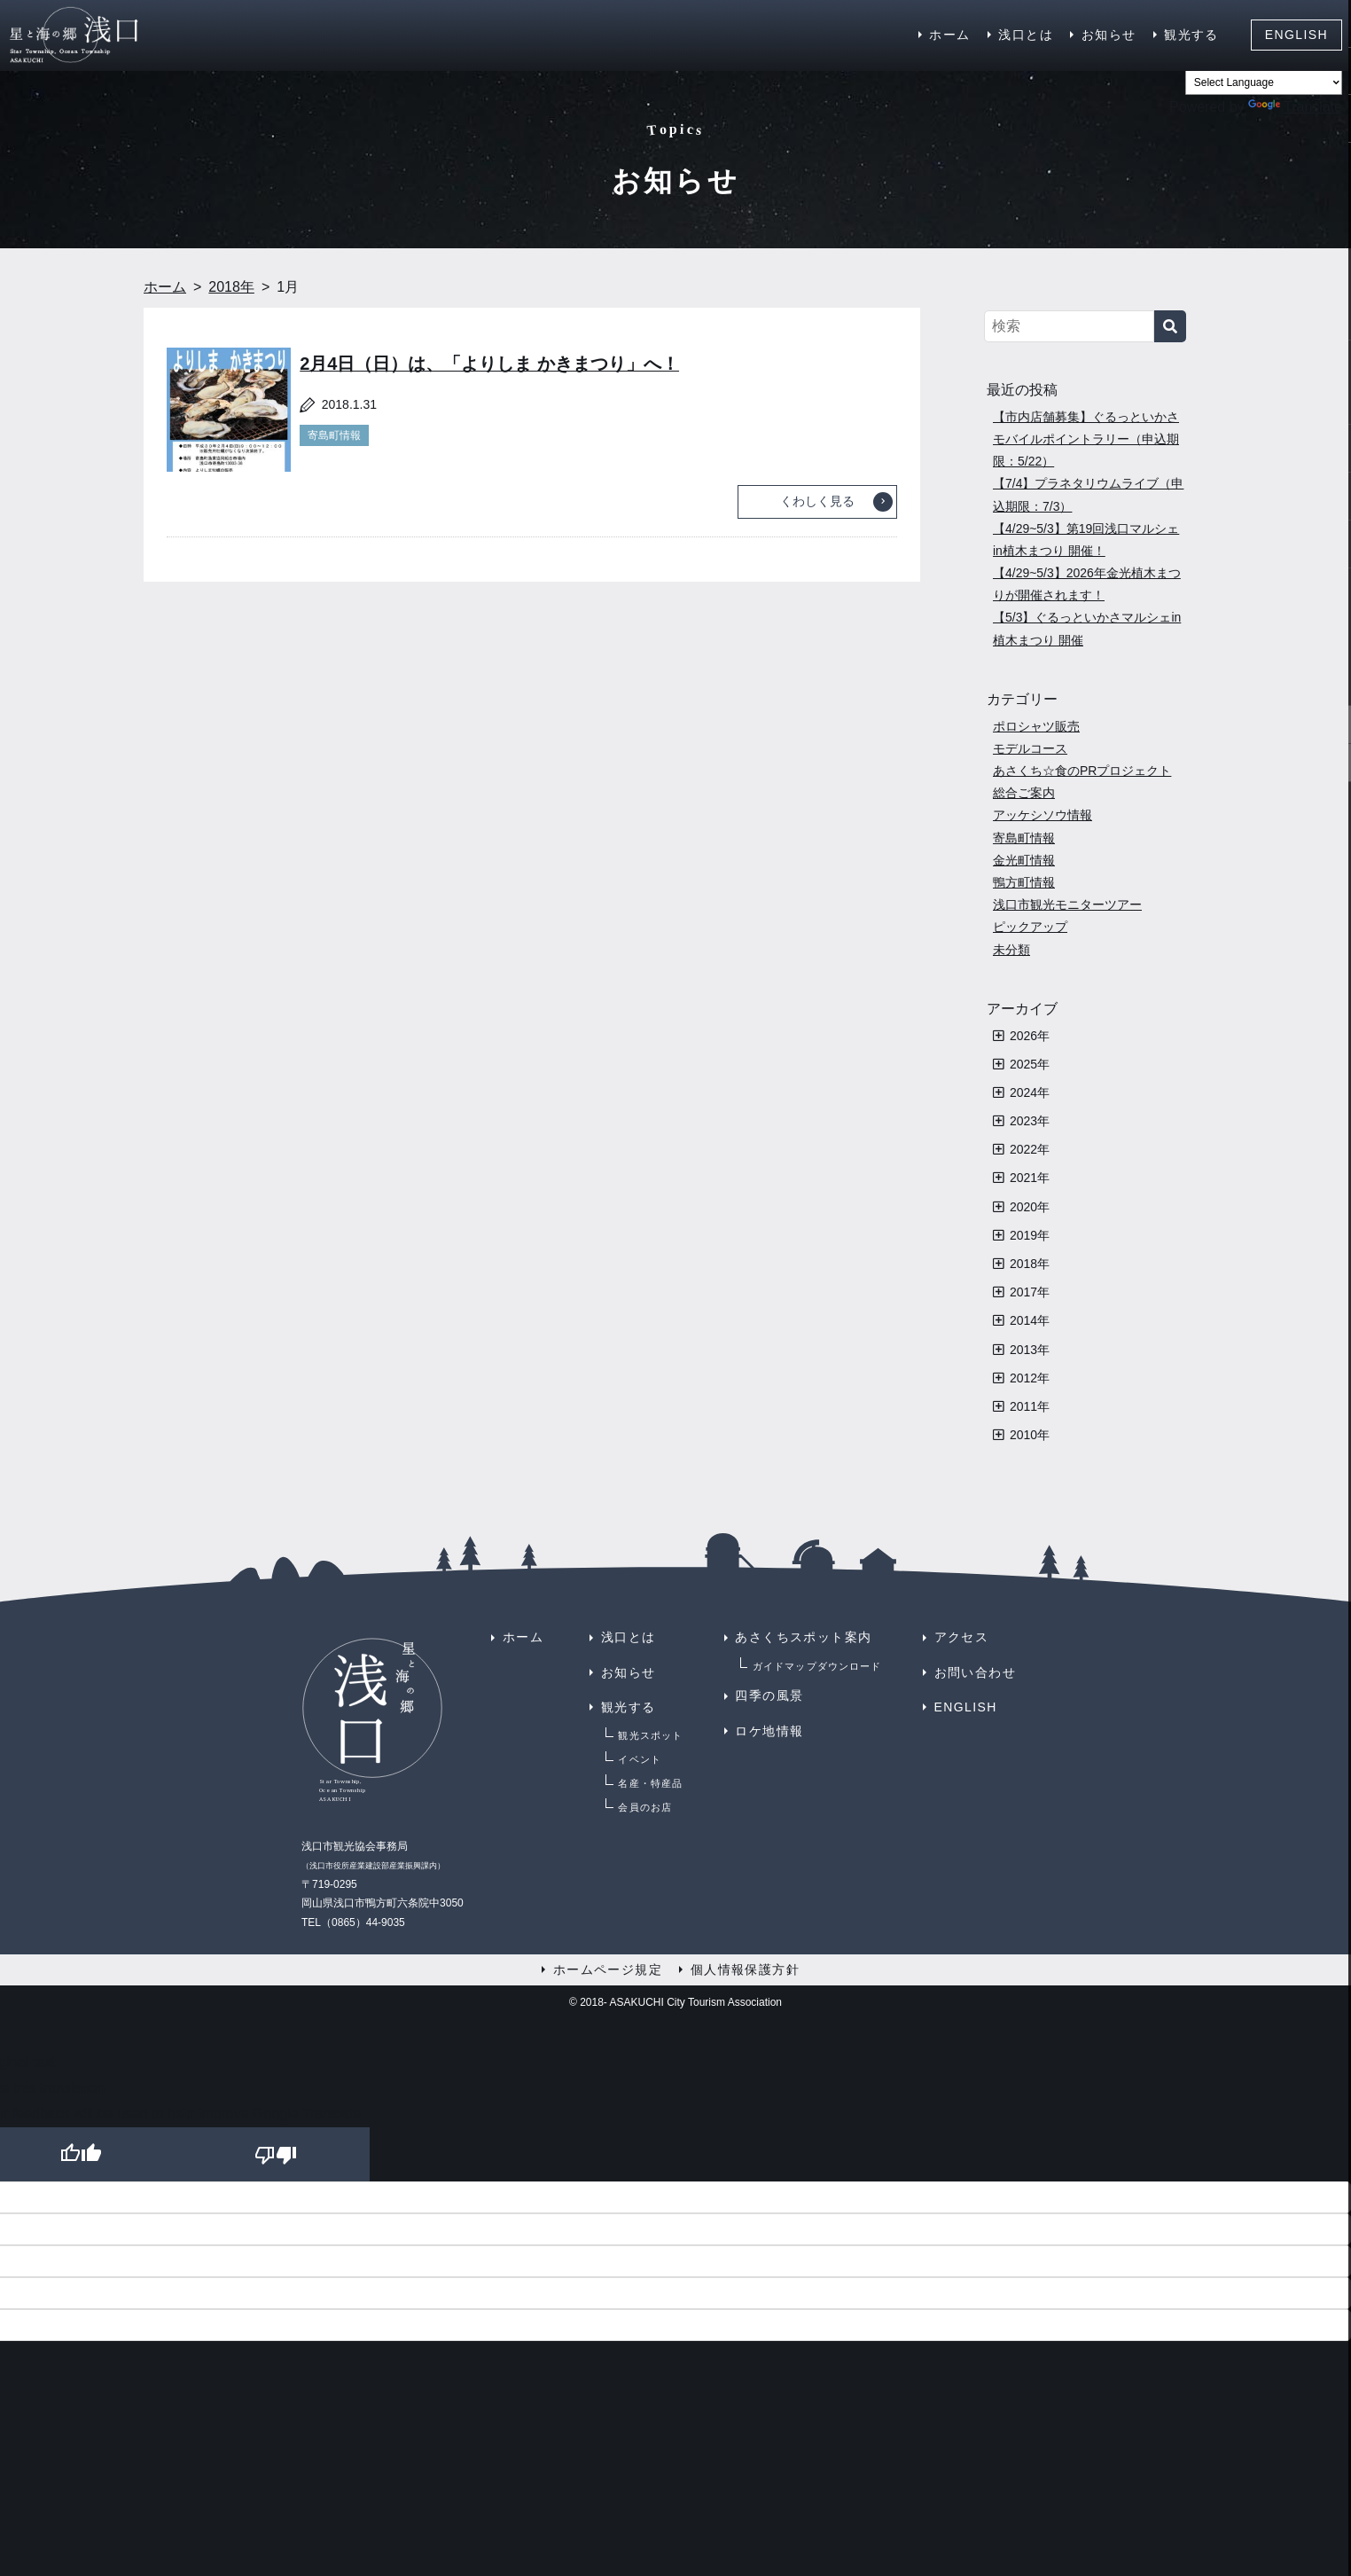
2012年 (1030, 1378)
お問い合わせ (975, 1672)
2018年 (1030, 1264)
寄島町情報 (334, 434)
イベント (639, 1759)
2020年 (1030, 1207)
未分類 (1011, 950)
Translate (1295, 106)
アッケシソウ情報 (1042, 815)
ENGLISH (1296, 34)
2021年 (1030, 1178)
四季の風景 (769, 1695)
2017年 (1030, 1292)
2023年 (1030, 1121)
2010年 (1030, 1435)
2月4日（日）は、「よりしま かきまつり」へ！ (489, 363)
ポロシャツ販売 (1036, 726)
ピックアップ (1030, 927)
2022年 (1030, 1149)
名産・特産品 (650, 1783)
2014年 (1030, 1320)
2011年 (1030, 1406)
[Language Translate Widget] (1263, 82)
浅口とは (1025, 34)
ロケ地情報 (769, 1731)
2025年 (1030, 1064)
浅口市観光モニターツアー (1067, 904)
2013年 (1030, 1350)
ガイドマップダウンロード (817, 1666)
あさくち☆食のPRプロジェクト (1082, 770)
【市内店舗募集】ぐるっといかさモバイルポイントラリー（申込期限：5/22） (1086, 439)
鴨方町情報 (1024, 882)
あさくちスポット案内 (803, 1637)
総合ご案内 (1024, 793)
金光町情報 (1024, 860)
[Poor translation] (272, 2154)
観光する (1191, 34)
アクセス (961, 1637)
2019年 (1030, 1235)
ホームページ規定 (607, 1969)
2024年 (1030, 1092)
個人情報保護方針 (745, 1969)
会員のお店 (645, 1807)
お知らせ (1109, 34)
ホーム (949, 34)
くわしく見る (817, 501)
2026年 (1030, 1036)
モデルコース (1030, 748)
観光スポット (650, 1735)
